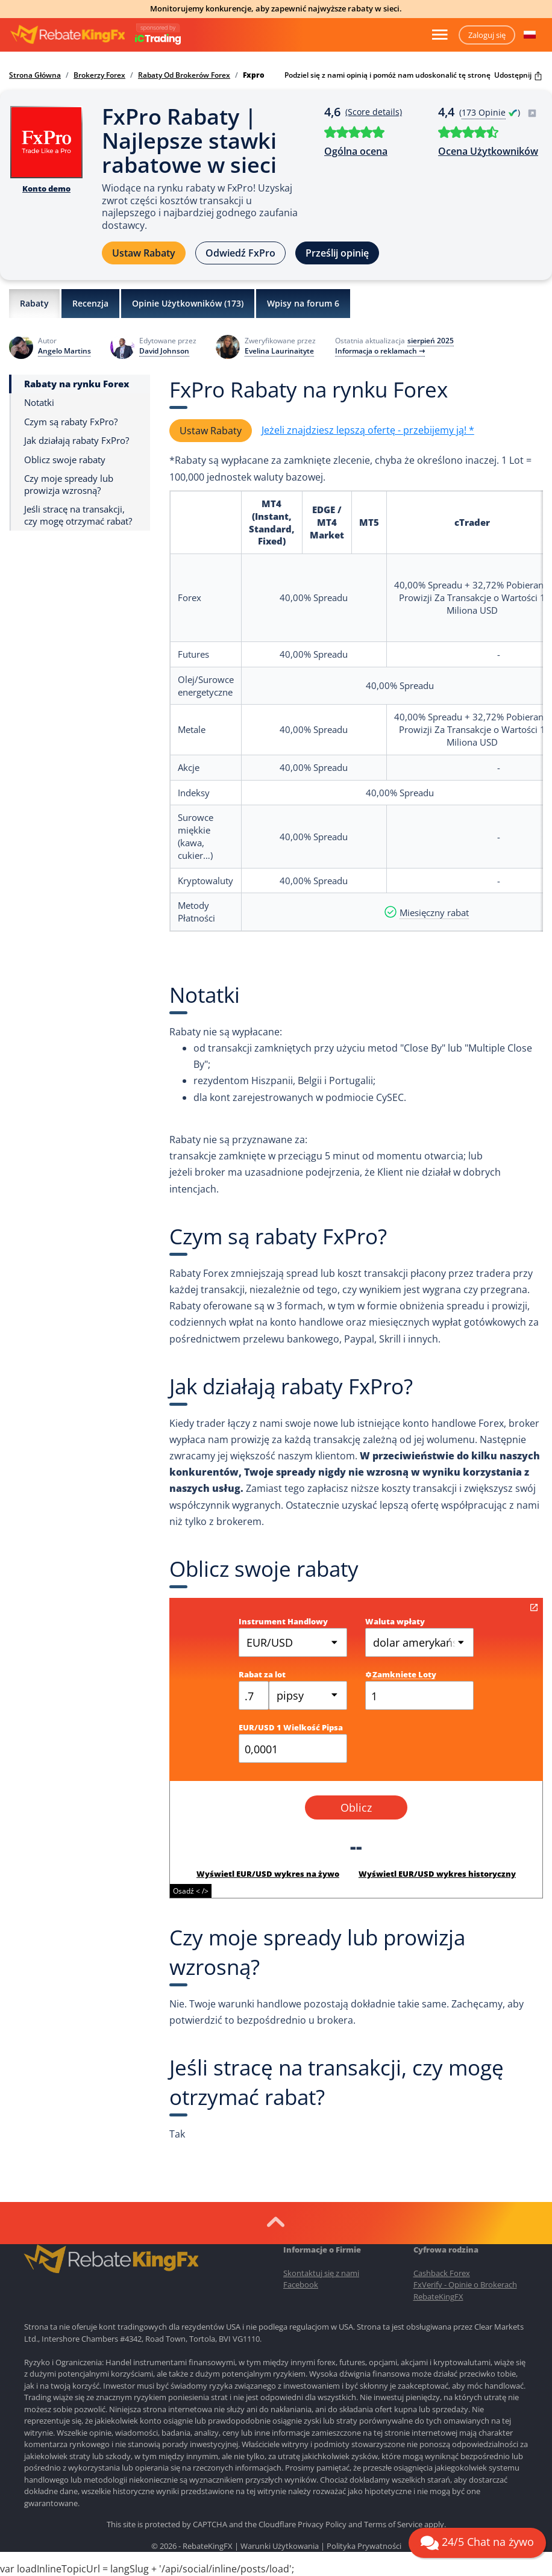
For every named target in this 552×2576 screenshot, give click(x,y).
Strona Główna (35, 75)
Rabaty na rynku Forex (76, 384)
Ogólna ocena (355, 151)
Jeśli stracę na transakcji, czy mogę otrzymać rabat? (78, 515)
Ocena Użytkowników (488, 151)
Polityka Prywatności (364, 2545)
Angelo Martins (64, 351)
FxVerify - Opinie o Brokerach (465, 2284)
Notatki (39, 402)
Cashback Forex (441, 2273)
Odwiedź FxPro (240, 253)
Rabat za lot (262, 1674)
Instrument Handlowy (283, 1621)
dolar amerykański (419, 1642)
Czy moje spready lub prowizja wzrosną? (68, 484)
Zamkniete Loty (400, 1674)
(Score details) (373, 111)
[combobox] (308, 1695)
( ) (498, 112)
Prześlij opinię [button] (337, 253)
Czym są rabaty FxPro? (71, 422)
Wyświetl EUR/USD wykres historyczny (437, 1873)
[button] (530, 35)
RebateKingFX (438, 2296)
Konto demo (46, 188)
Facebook (300, 2284)
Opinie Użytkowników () (187, 304)
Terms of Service (393, 2524)
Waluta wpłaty (395, 1621)
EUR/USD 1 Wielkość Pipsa (291, 1727)
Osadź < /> (191, 1891)
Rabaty (34, 303)
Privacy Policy (322, 2524)
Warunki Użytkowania (279, 2545)
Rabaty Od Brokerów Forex (184, 75)
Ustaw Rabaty (143, 253)
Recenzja (90, 303)
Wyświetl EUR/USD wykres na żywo (267, 1873)
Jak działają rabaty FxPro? (76, 440)
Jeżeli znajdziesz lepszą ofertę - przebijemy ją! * (368, 430)
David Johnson (164, 351)
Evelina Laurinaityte (279, 351)
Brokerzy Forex (99, 75)
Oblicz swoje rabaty (64, 460)
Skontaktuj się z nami (321, 2273)
